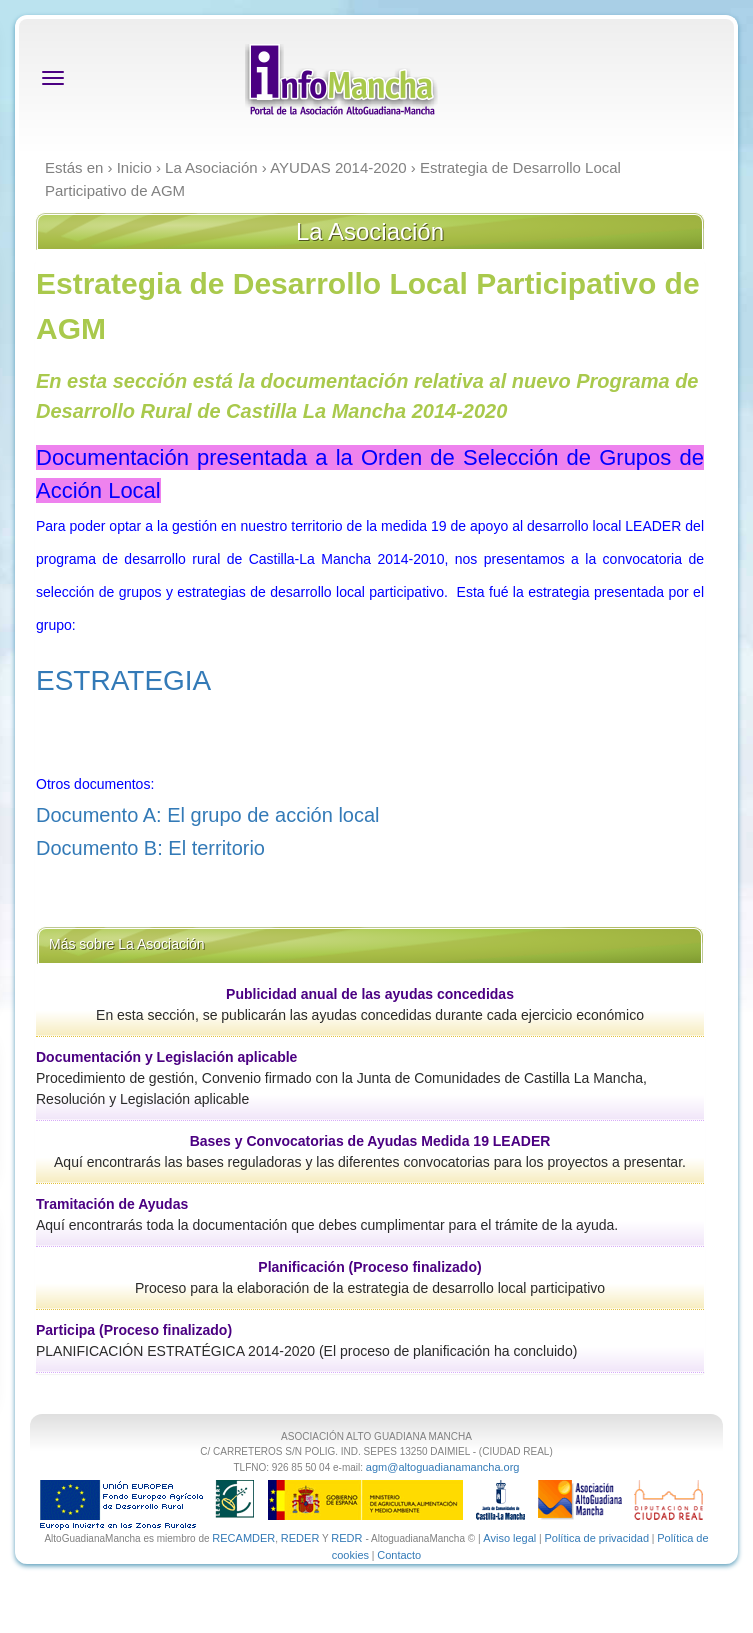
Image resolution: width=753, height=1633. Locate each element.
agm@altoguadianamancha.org (443, 1467)
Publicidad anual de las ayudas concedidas (370, 994)
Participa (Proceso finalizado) (134, 1330)
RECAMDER (243, 1538)
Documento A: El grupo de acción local (208, 815)
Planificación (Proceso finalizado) (369, 1267)
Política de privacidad (596, 1538)
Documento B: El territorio (153, 848)
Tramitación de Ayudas (112, 1204)
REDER (300, 1538)
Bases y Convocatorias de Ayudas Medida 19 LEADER (370, 1141)
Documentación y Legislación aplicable (166, 1057)
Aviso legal (509, 1538)
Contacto (399, 1555)
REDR (348, 1538)
